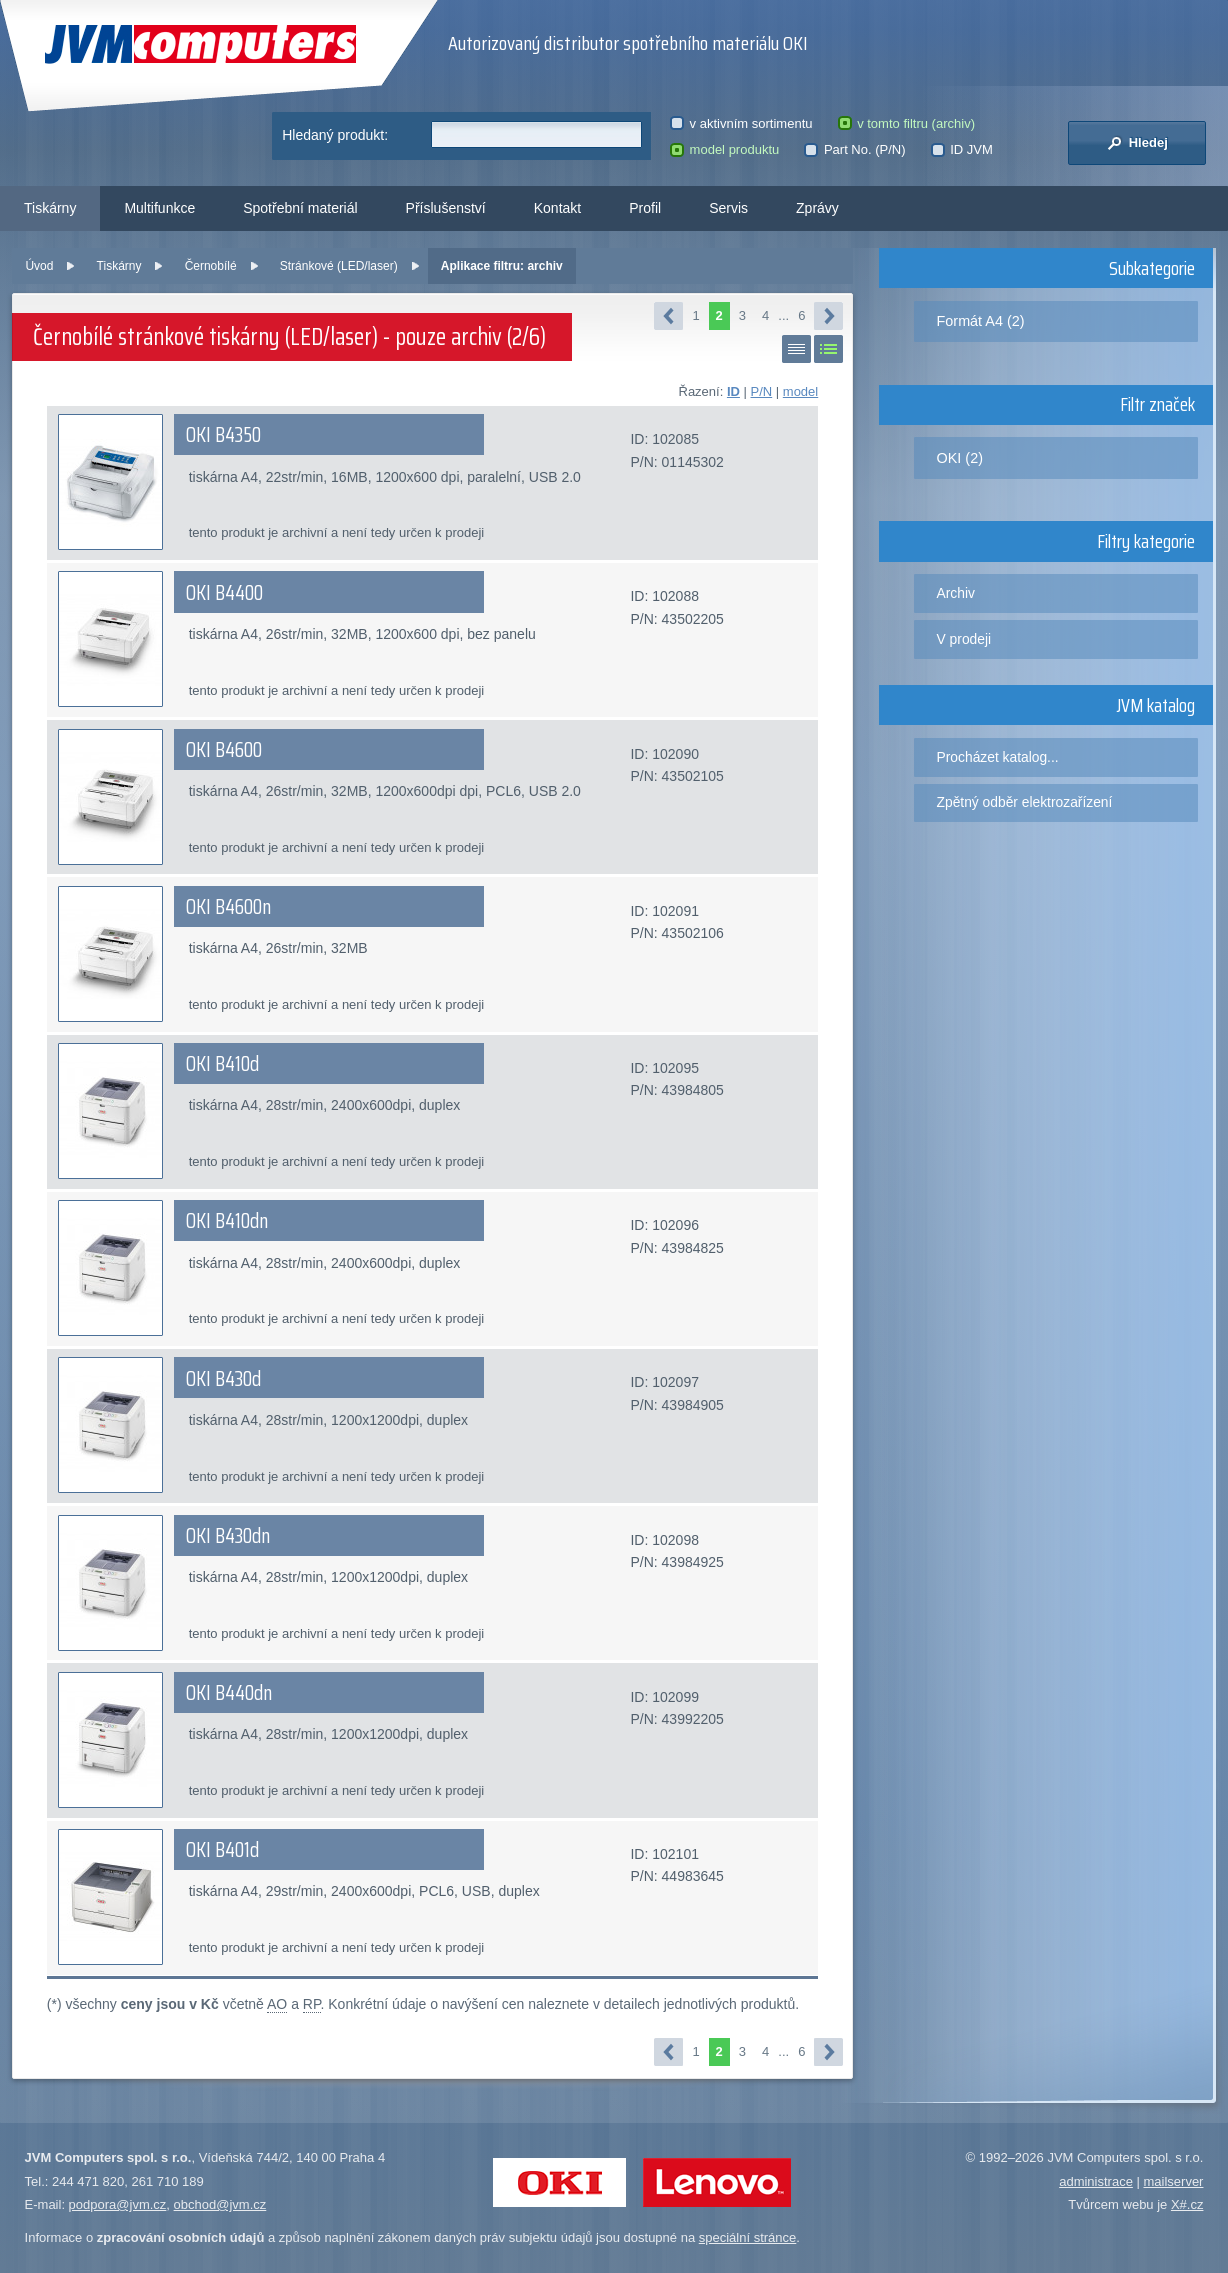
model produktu (724, 149)
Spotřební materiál (300, 208)
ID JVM (962, 149)
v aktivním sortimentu (741, 123)
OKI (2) (960, 458)
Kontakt (557, 208)
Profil (645, 208)
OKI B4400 (224, 593)
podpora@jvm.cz (118, 2204)
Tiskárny (50, 208)
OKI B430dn (228, 1536)
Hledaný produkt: (335, 135)
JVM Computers (200, 44)
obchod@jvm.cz (220, 2204)
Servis (728, 208)
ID (733, 391)
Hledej (1137, 143)
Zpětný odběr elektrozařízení (1025, 802)
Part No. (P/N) (854, 149)
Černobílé (211, 266)
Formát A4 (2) (981, 321)
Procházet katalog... (998, 757)
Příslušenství (446, 208)
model (800, 391)
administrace (1096, 2181)
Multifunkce (159, 208)
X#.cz (1187, 2204)
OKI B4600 (224, 750)
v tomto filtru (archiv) (906, 123)
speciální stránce (748, 2237)
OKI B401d (222, 1850)
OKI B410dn (227, 1221)
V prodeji (964, 639)
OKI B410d (222, 1064)
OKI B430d (223, 1379)
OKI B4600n (228, 907)
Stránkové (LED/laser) (339, 266)
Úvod (39, 266)
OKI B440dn (229, 1693)
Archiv (956, 593)
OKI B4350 (223, 435)
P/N (762, 391)
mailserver (1173, 2181)
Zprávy (817, 208)
